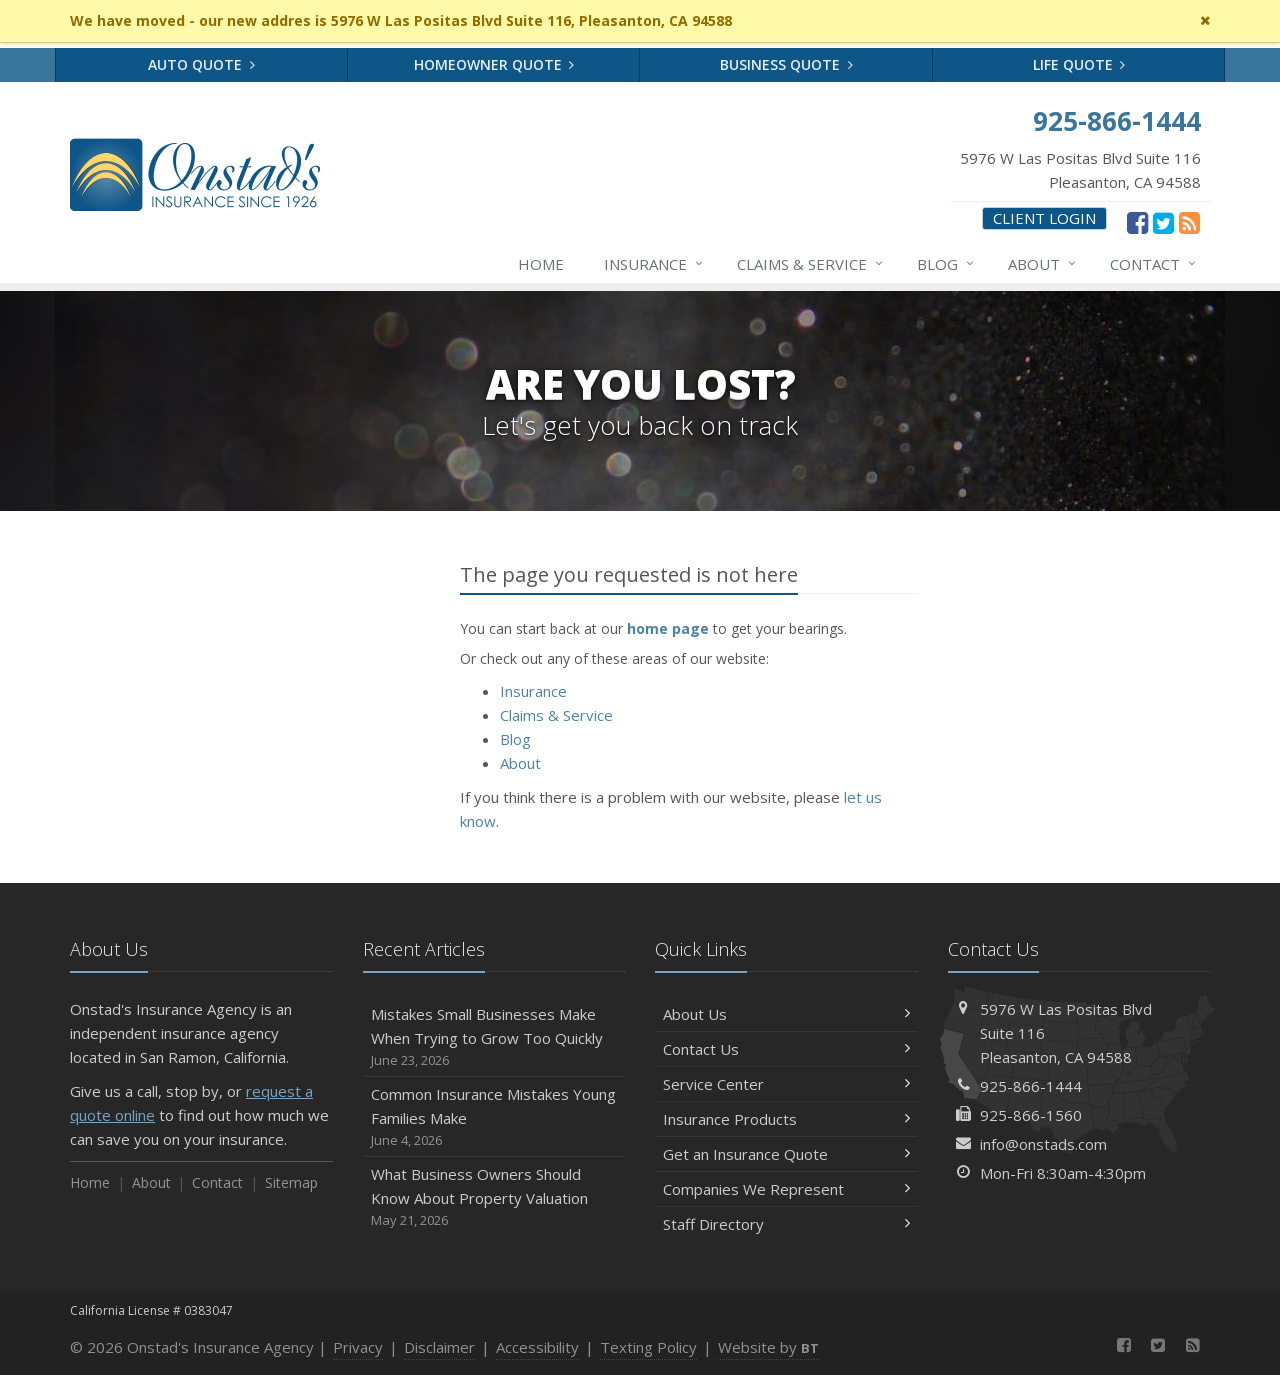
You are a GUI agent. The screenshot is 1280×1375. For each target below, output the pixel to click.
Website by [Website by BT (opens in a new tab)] (768, 1347)
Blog (946, 264)
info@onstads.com (1043, 1144)
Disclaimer (439, 1347)
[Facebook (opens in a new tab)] (1137, 222)
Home (541, 264)
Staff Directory (786, 1224)
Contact (1154, 264)
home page (668, 628)
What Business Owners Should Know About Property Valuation (494, 1197)
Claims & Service (811, 264)
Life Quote (1079, 64)
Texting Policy (648, 1347)
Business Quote (786, 64)
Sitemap (291, 1182)
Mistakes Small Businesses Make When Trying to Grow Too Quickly (494, 1037)
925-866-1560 (1031, 1115)
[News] (1189, 222)
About (1043, 264)
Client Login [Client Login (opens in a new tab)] (1044, 218)
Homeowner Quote (494, 64)
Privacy (358, 1347)
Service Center (786, 1084)
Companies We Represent (786, 1189)
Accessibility (537, 1347)
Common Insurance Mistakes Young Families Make (494, 1117)
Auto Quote (201, 64)
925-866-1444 (1031, 1086)
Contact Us (786, 1049)
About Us (786, 1014)
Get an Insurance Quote (786, 1154)
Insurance (654, 264)
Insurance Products (786, 1119)
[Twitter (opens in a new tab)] (1163, 222)
